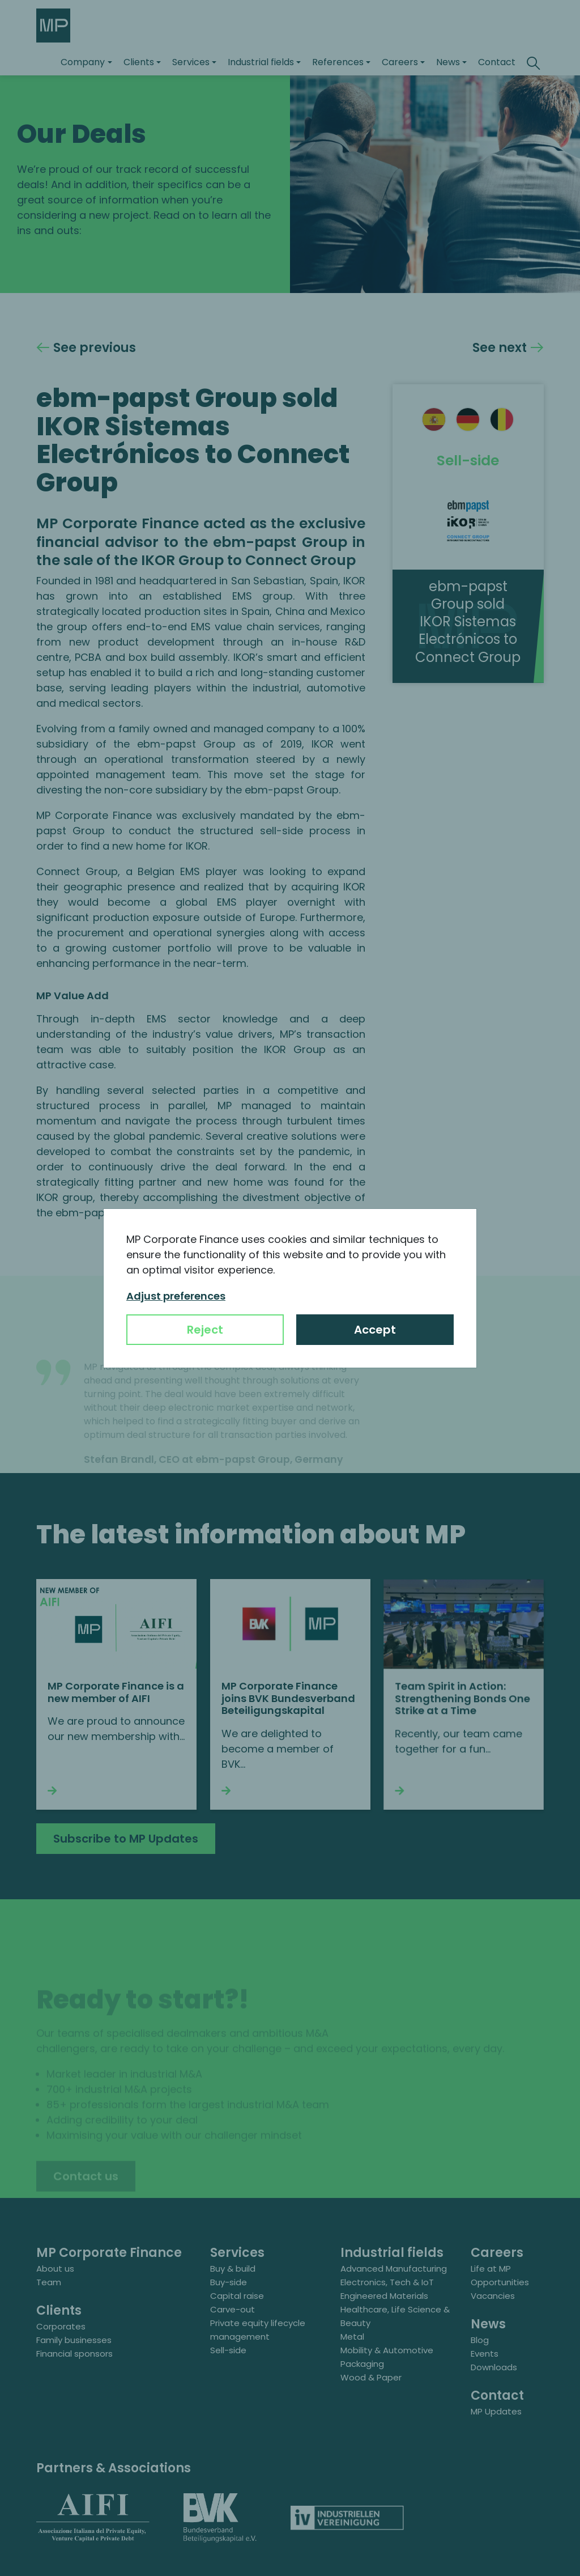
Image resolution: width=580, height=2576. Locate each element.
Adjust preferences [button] (175, 1296)
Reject (205, 1330)
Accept (375, 1330)
